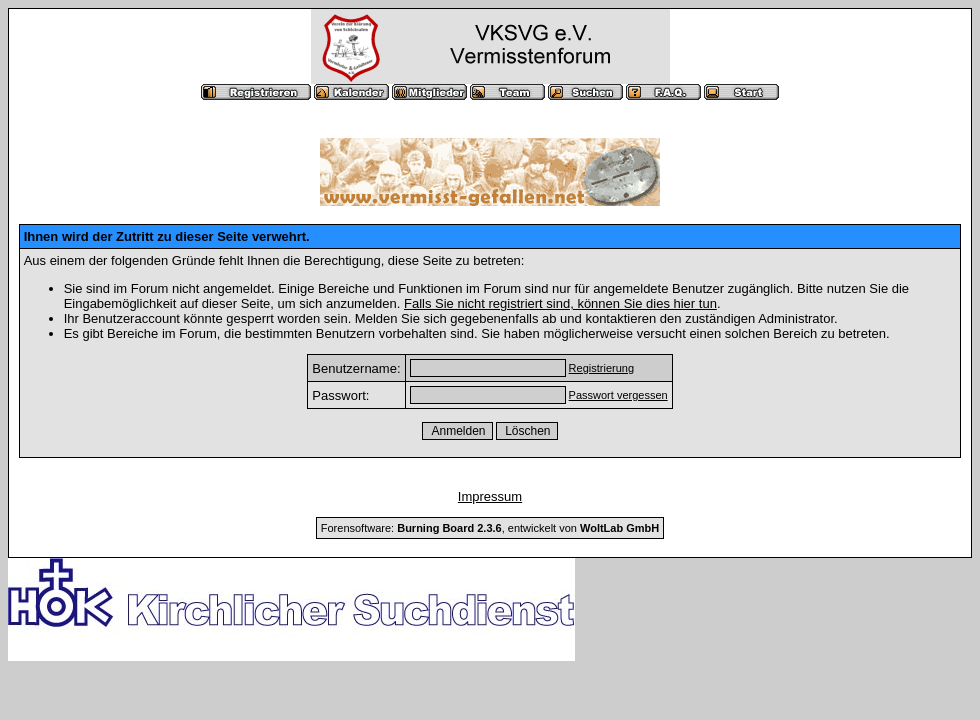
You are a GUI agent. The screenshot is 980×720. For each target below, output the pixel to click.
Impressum (490, 496)
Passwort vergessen (618, 395)
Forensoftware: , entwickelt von (490, 528)
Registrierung (601, 368)
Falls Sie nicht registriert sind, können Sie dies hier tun (560, 303)
